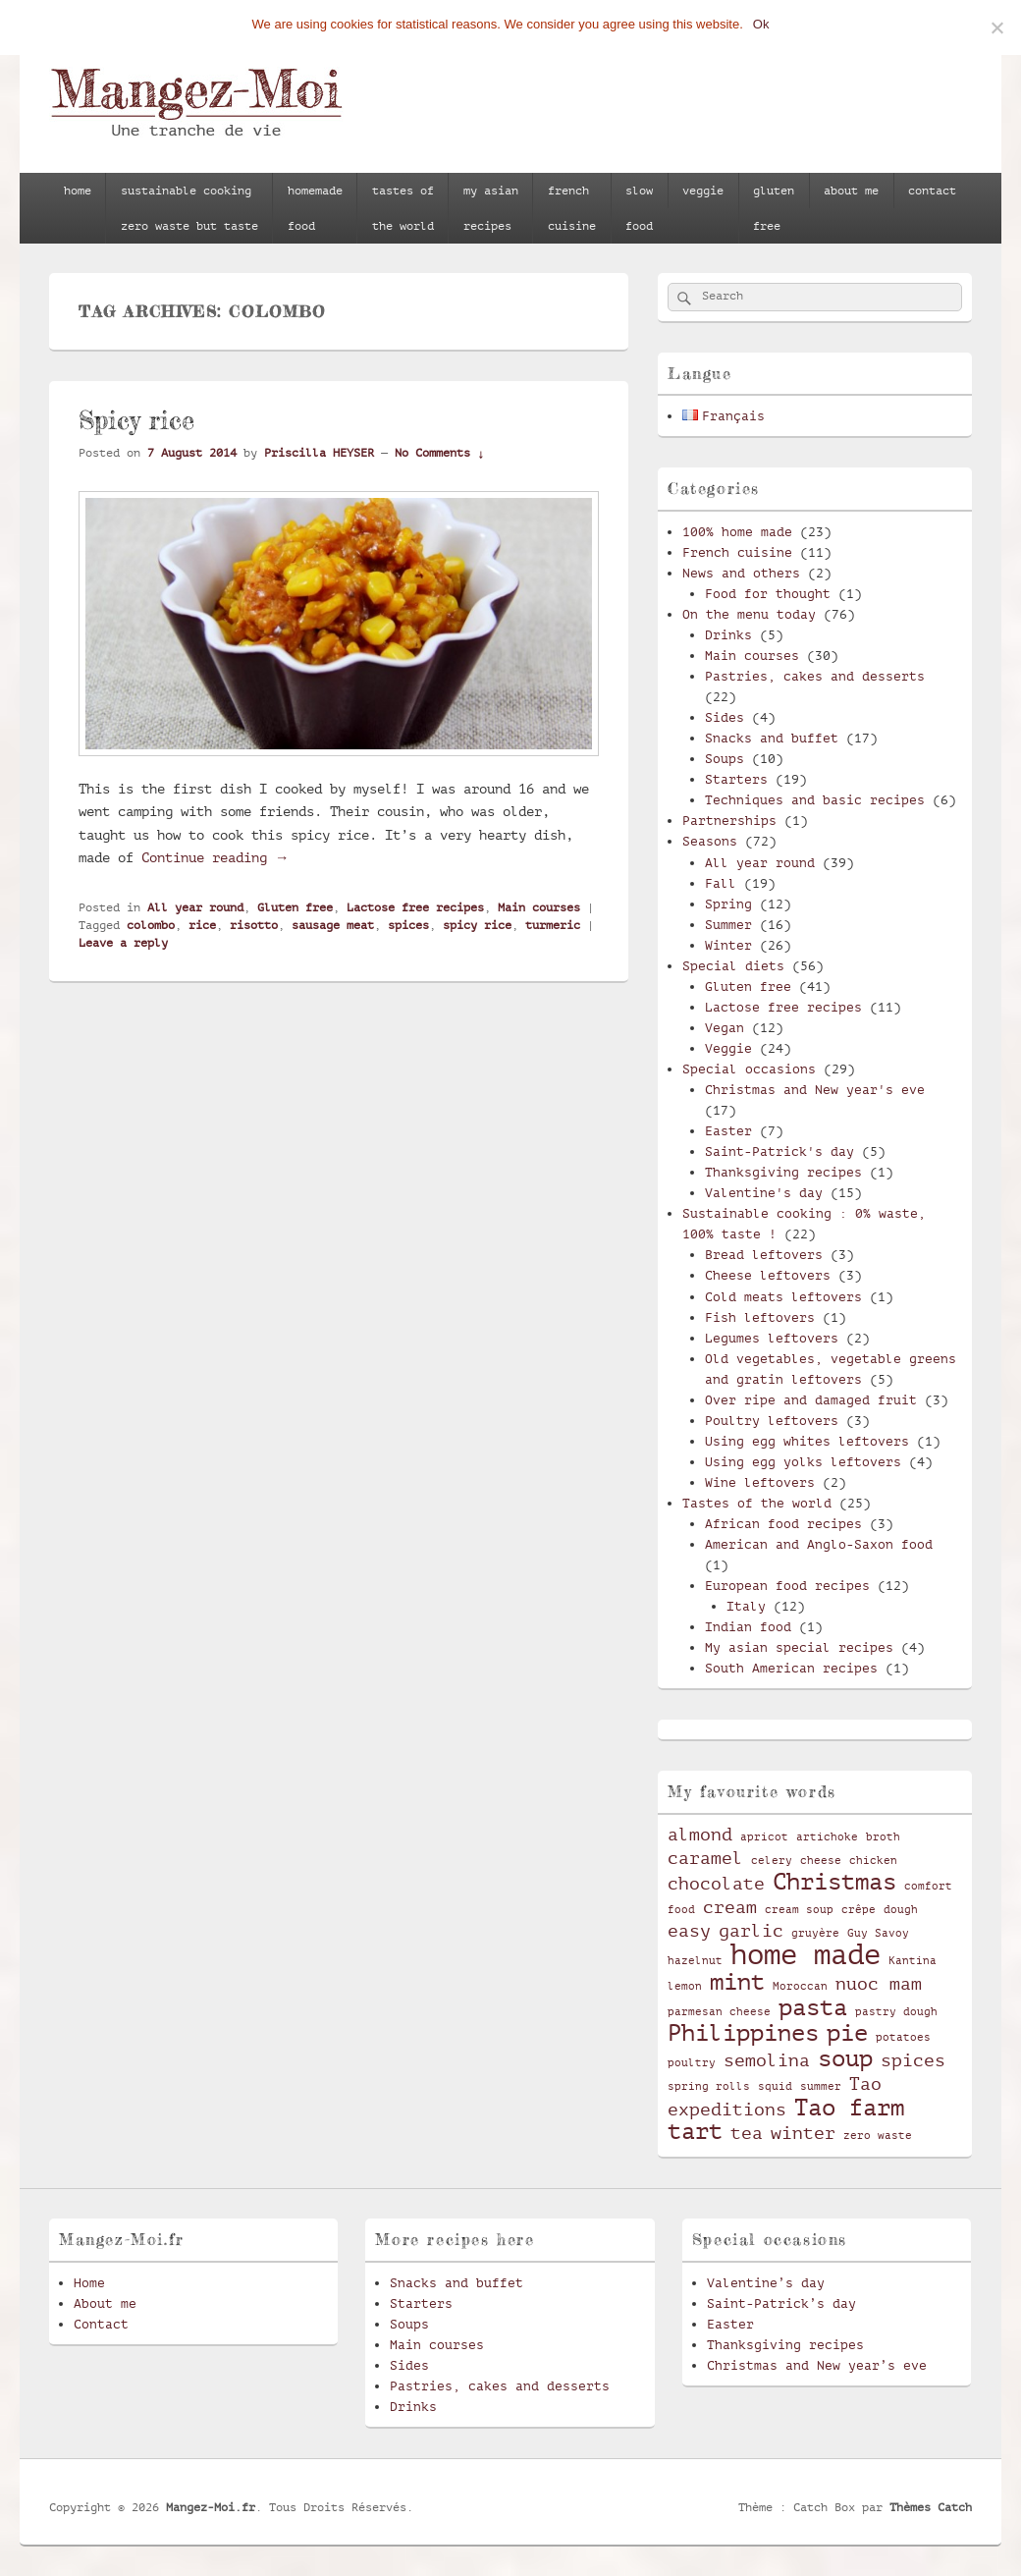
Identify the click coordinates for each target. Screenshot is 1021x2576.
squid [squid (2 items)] (775, 2087)
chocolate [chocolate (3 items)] (716, 1883)
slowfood (639, 208)
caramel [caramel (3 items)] (705, 1858)
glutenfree (773, 208)
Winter (728, 945)
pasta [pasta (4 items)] (813, 2007)
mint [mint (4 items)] (737, 1982)
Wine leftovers (760, 1482)
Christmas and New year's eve (815, 1089)
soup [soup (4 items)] (845, 2058)
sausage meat (333, 925)
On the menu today (749, 614)
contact (932, 190)
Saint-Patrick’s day (781, 2303)
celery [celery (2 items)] (771, 1861)
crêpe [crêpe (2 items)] (858, 1910)
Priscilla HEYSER (319, 453)
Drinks (728, 635)
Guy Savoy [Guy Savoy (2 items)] (878, 1934)
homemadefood (315, 208)
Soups (724, 758)
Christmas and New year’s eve (817, 2365)
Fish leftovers (760, 1317)
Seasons (709, 841)
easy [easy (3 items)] (689, 1931)
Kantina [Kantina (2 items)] (912, 1961)
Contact (101, 2324)
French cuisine (737, 552)
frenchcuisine (572, 208)
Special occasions (749, 1069)
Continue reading (215, 857)
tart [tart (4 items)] (695, 2131)
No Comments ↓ (439, 453)
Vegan (724, 1027)
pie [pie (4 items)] (847, 2033)
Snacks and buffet (771, 738)
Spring (728, 904)
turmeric (552, 925)
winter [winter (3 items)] (803, 2133)
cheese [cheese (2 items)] (820, 1861)
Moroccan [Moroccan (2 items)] (800, 1987)
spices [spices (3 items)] (913, 2060)
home (77, 190)
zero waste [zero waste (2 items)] (877, 2136)
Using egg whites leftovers (807, 1441)
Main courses (539, 907)
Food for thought (768, 593)
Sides (724, 717)
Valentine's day (764, 1192)
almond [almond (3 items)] (700, 1834)
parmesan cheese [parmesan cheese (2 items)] (719, 2012)
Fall (720, 883)
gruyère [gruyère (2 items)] (815, 1934)
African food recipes (783, 1523)
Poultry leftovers (771, 1420)
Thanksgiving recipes (783, 1172)
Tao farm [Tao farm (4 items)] (849, 2107)
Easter (728, 1131)
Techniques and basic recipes (815, 800)
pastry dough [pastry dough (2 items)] (896, 2012)
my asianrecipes (490, 208)
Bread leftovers (764, 1254)
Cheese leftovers (768, 1275)
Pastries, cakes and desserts (815, 676)
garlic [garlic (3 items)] (751, 1931)
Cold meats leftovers (783, 1296)
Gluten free (295, 907)
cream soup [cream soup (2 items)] (799, 1910)
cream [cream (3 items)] (730, 1907)
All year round (195, 907)
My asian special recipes (799, 1647)
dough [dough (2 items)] (901, 1910)
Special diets (733, 966)
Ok (761, 24)
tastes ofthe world (403, 208)
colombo (151, 925)
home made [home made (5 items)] (805, 1955)
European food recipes (787, 1585)
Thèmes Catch (930, 2507)
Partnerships (729, 820)
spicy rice (477, 925)
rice (202, 925)
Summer (728, 924)
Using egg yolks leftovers (803, 1461)
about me (851, 190)
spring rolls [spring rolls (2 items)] (709, 2087)
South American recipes (791, 1668)
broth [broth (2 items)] (883, 1837)
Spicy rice (136, 420)
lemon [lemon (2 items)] (685, 1987)
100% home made (737, 531)
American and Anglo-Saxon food (819, 1544)
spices (408, 925)
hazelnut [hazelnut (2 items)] (695, 1961)
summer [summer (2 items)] (820, 2087)
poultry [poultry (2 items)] (692, 2063)
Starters (736, 779)
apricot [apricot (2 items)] (764, 1837)
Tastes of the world (757, 1503)
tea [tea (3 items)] (746, 2133)
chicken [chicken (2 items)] (873, 1861)
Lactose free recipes (415, 907)
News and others (741, 573)
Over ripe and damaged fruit (811, 1400)
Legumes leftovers (771, 1338)
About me (105, 2303)
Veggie (728, 1048)
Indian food (748, 1626)
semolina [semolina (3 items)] (767, 2060)
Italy (746, 1606)
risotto (254, 925)
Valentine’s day (766, 2282)
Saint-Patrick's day (779, 1151)
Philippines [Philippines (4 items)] (743, 2033)
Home (89, 2282)
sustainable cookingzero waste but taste (189, 208)
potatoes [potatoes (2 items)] (903, 2038)
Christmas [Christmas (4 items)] (834, 1881)
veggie (703, 190)
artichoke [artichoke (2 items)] (827, 1837)
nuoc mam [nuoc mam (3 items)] (878, 1984)
